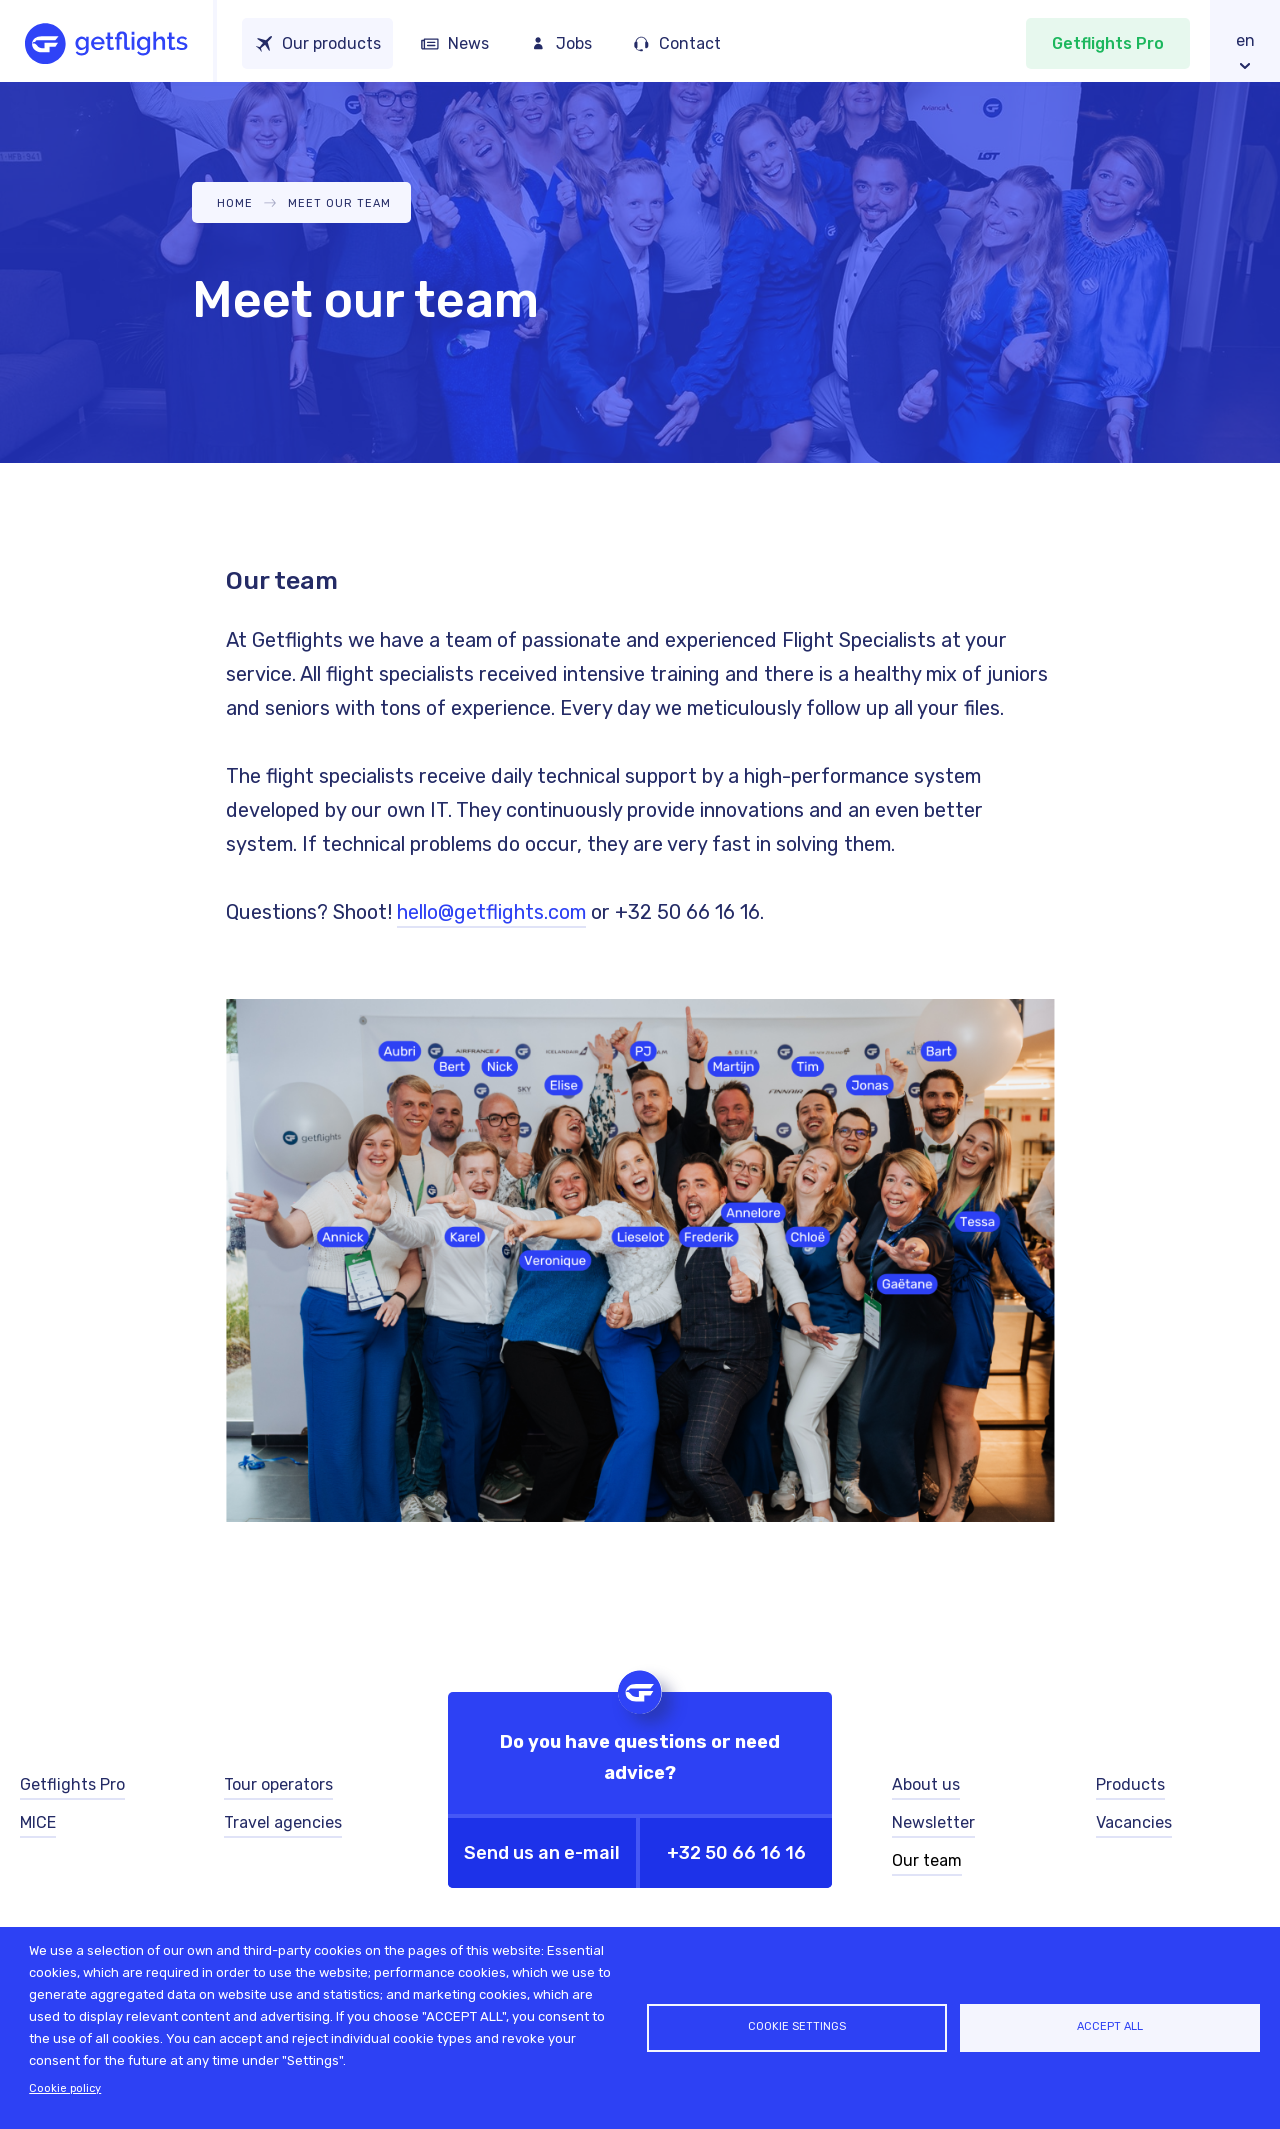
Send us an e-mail (542, 1853)
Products (1130, 1784)
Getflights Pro (1108, 43)
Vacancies (1134, 1822)
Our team (927, 1860)
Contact (690, 43)
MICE (38, 1822)
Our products (331, 43)
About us (926, 1784)
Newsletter (933, 1822)
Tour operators (278, 1784)
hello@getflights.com (491, 912)
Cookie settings (797, 2026)
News (468, 43)
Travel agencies (283, 1822)
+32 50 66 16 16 (736, 1853)
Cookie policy (65, 2088)
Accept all (1110, 2026)
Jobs (574, 43)
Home (235, 203)
